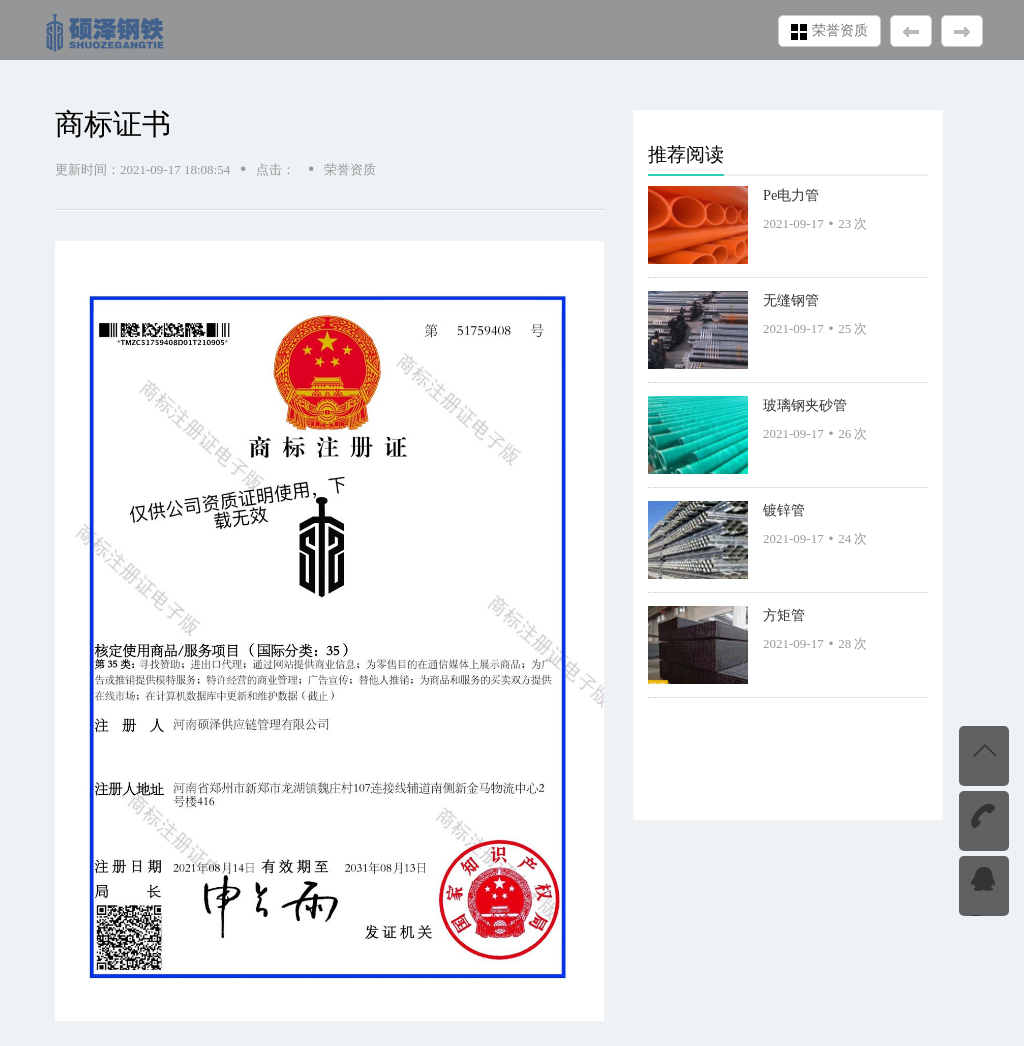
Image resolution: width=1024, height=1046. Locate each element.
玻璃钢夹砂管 (805, 405)
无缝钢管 (791, 300)
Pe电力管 (791, 195)
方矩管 (784, 615)
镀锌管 (784, 510)
